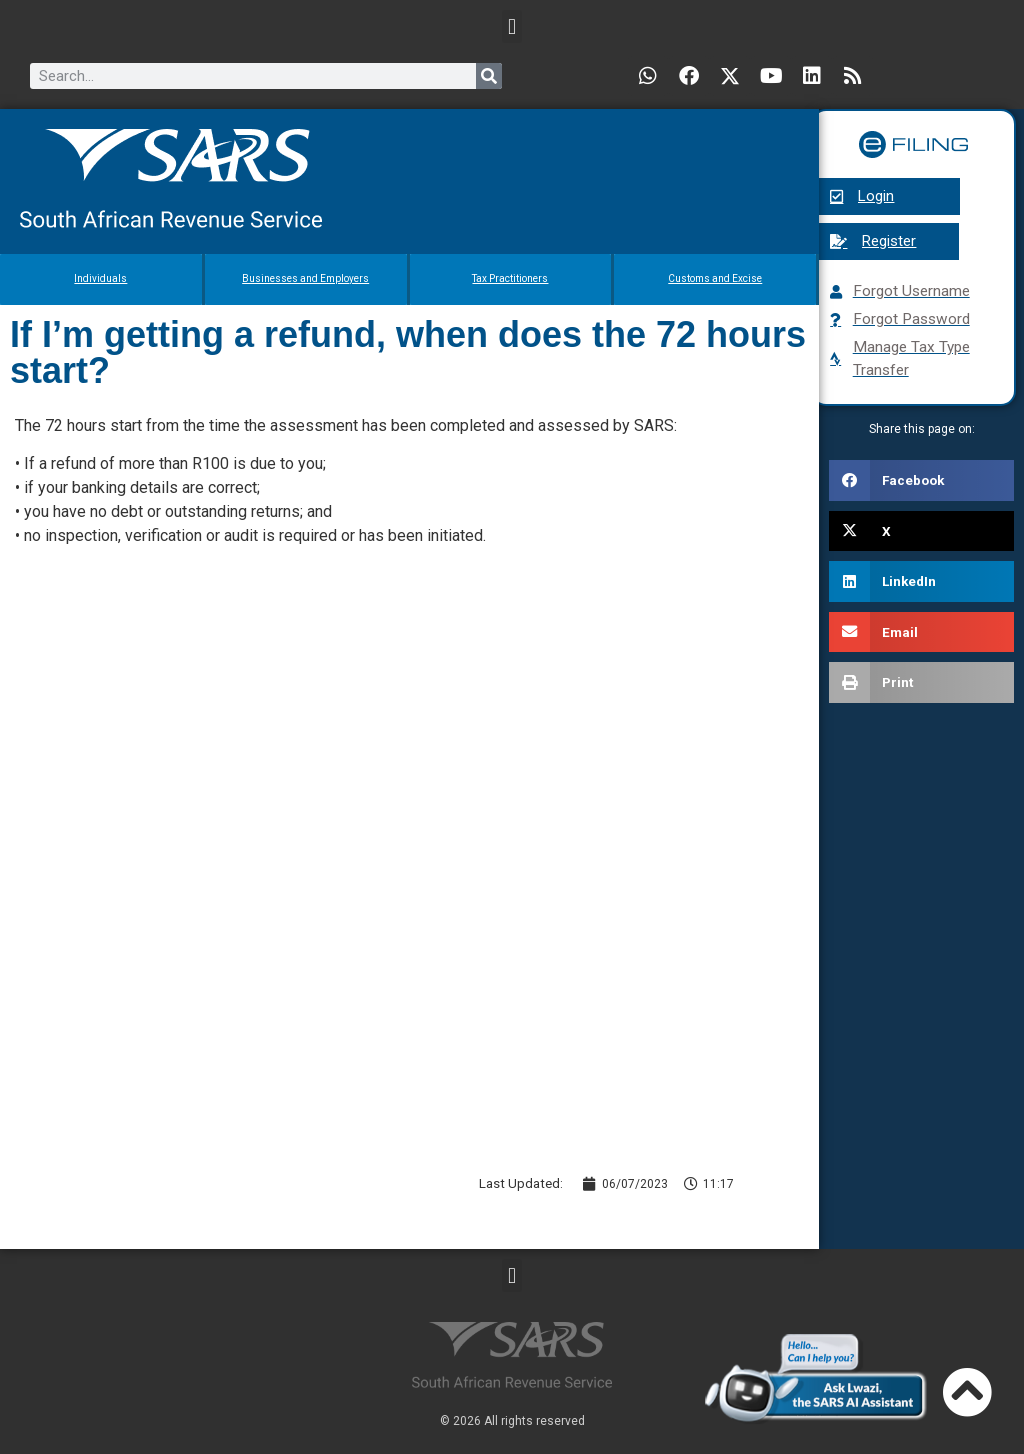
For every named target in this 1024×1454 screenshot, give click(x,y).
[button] (511, 26)
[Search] (489, 76)
